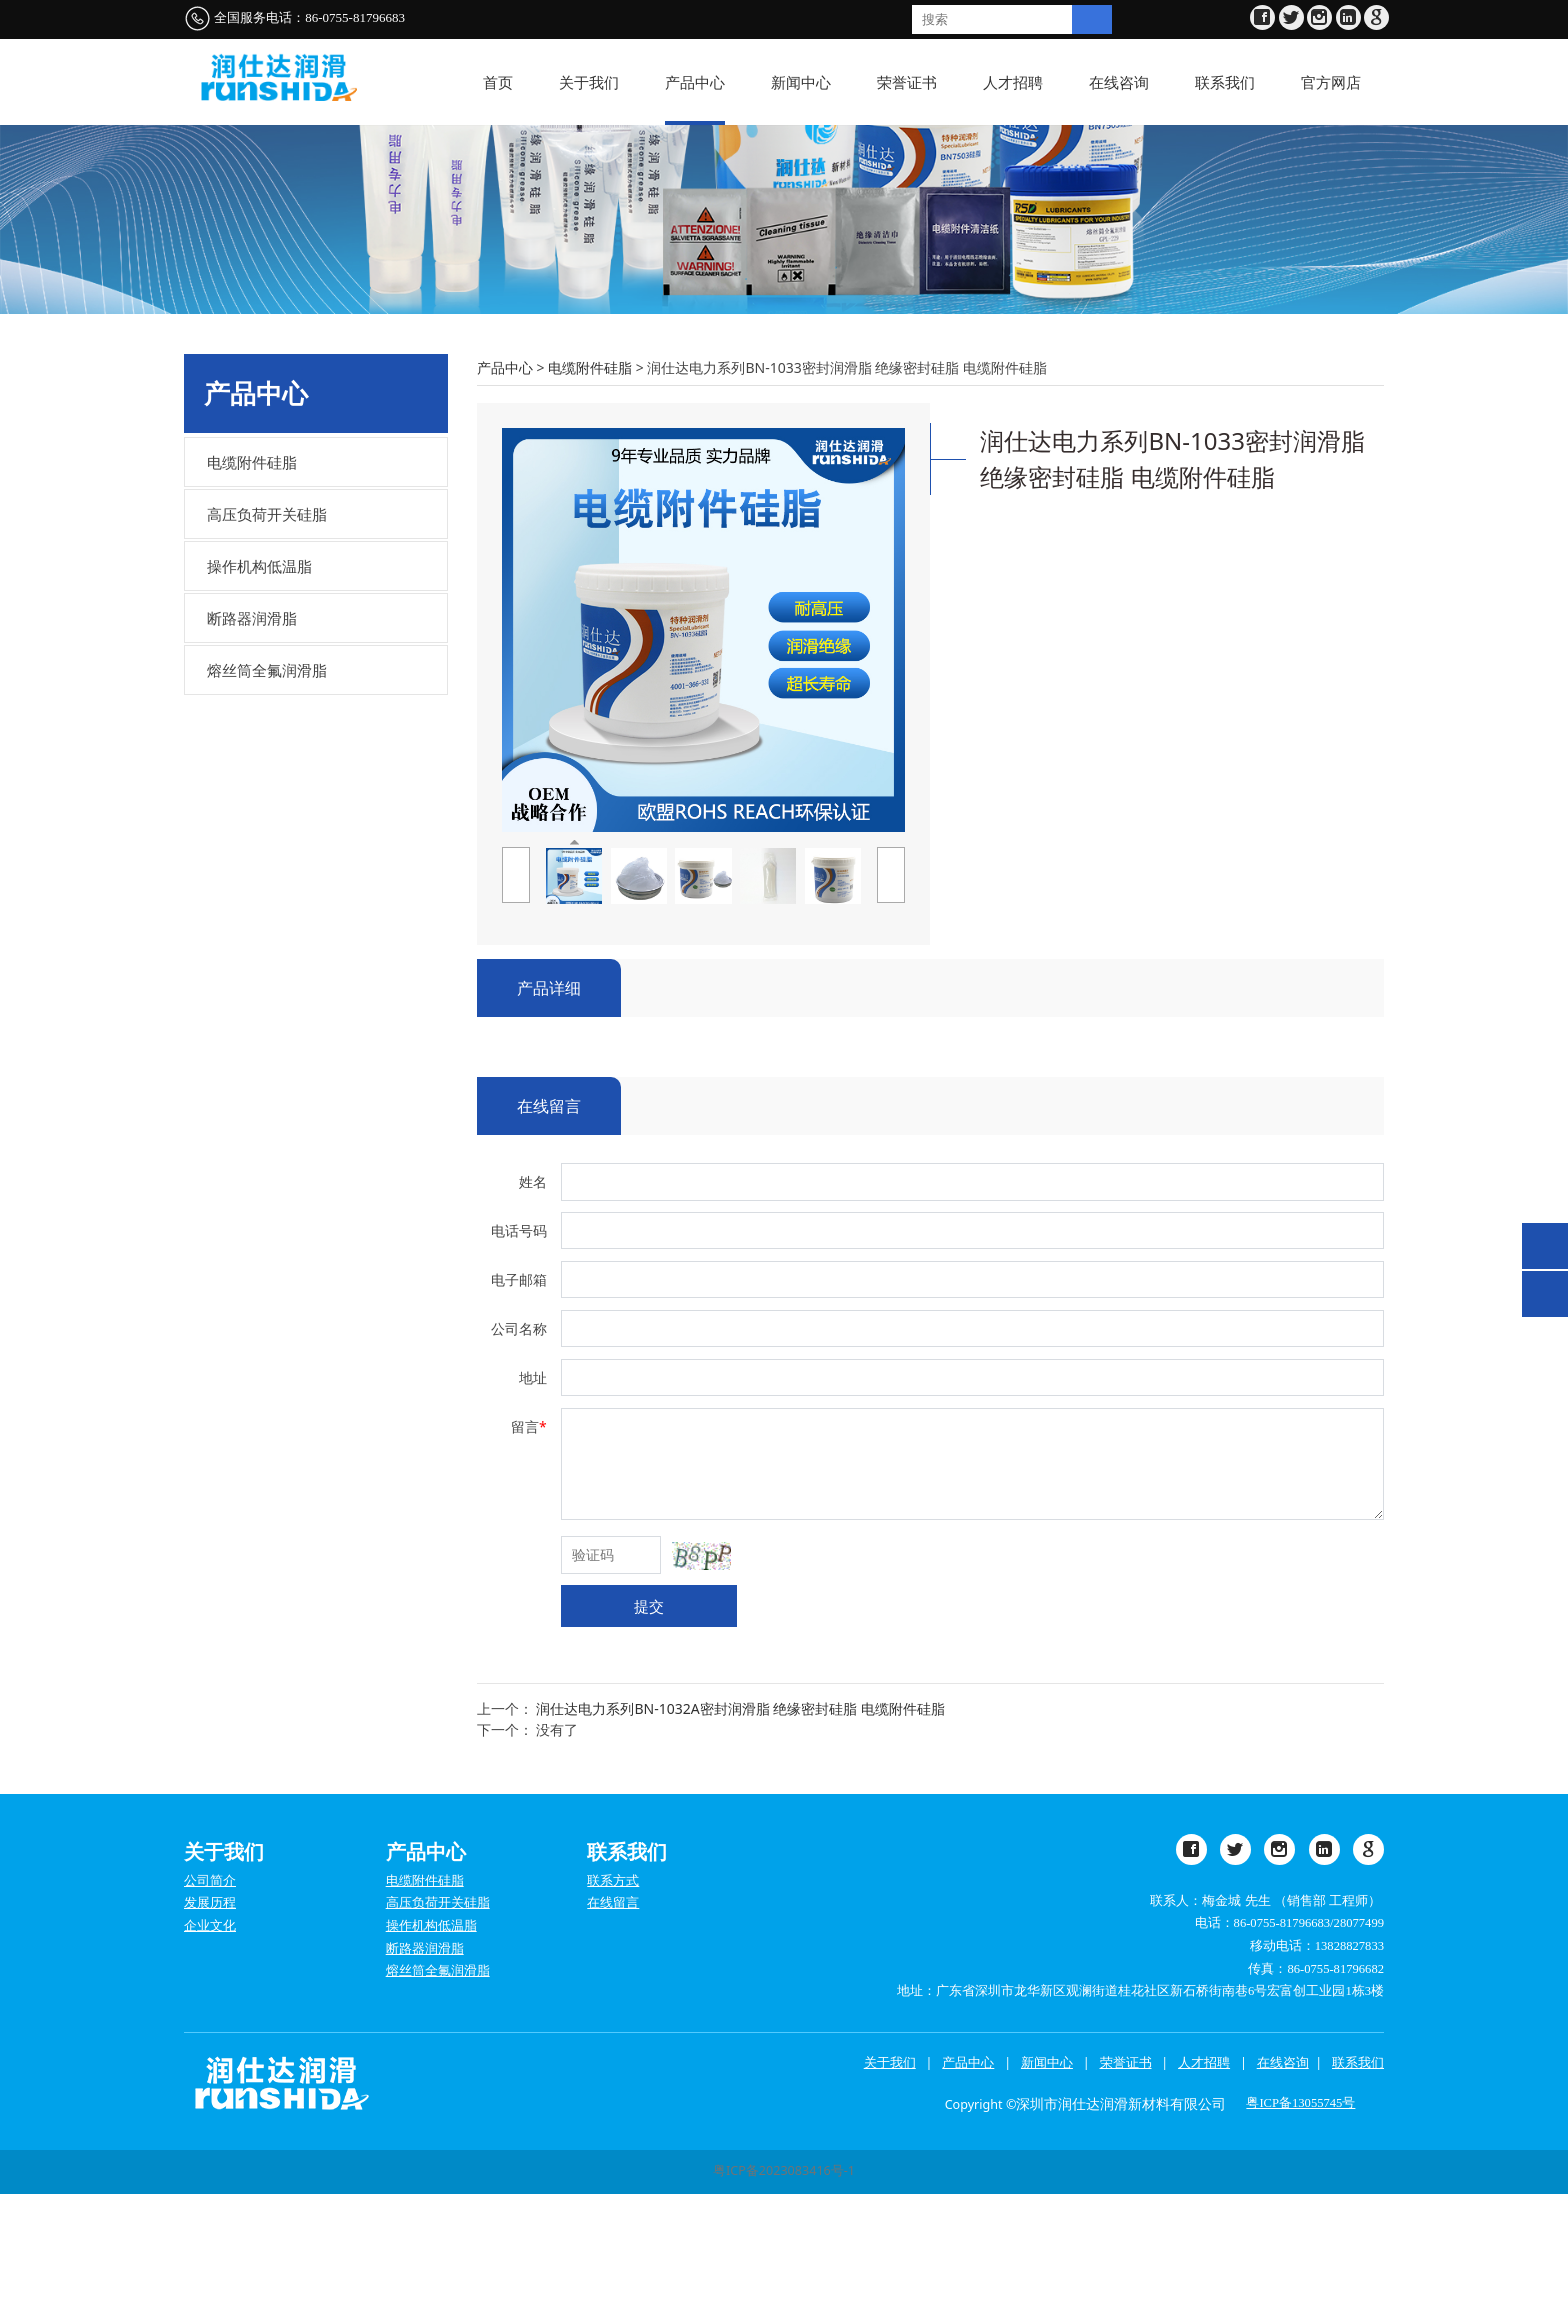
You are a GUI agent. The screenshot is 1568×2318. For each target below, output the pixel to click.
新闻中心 (801, 82)
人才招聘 (1013, 82)
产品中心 (695, 82)
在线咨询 (1119, 82)
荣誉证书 (907, 82)
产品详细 (549, 1112)
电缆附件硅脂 (252, 587)
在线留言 (549, 1230)
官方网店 (1331, 82)
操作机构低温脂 (259, 691)
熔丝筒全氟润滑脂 (267, 795)
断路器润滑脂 (252, 743)
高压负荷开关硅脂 (267, 639)
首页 (498, 82)
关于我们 (589, 82)
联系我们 (1225, 82)
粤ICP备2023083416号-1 (784, 2295)
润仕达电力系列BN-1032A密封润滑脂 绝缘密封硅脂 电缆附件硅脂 (740, 1832)
